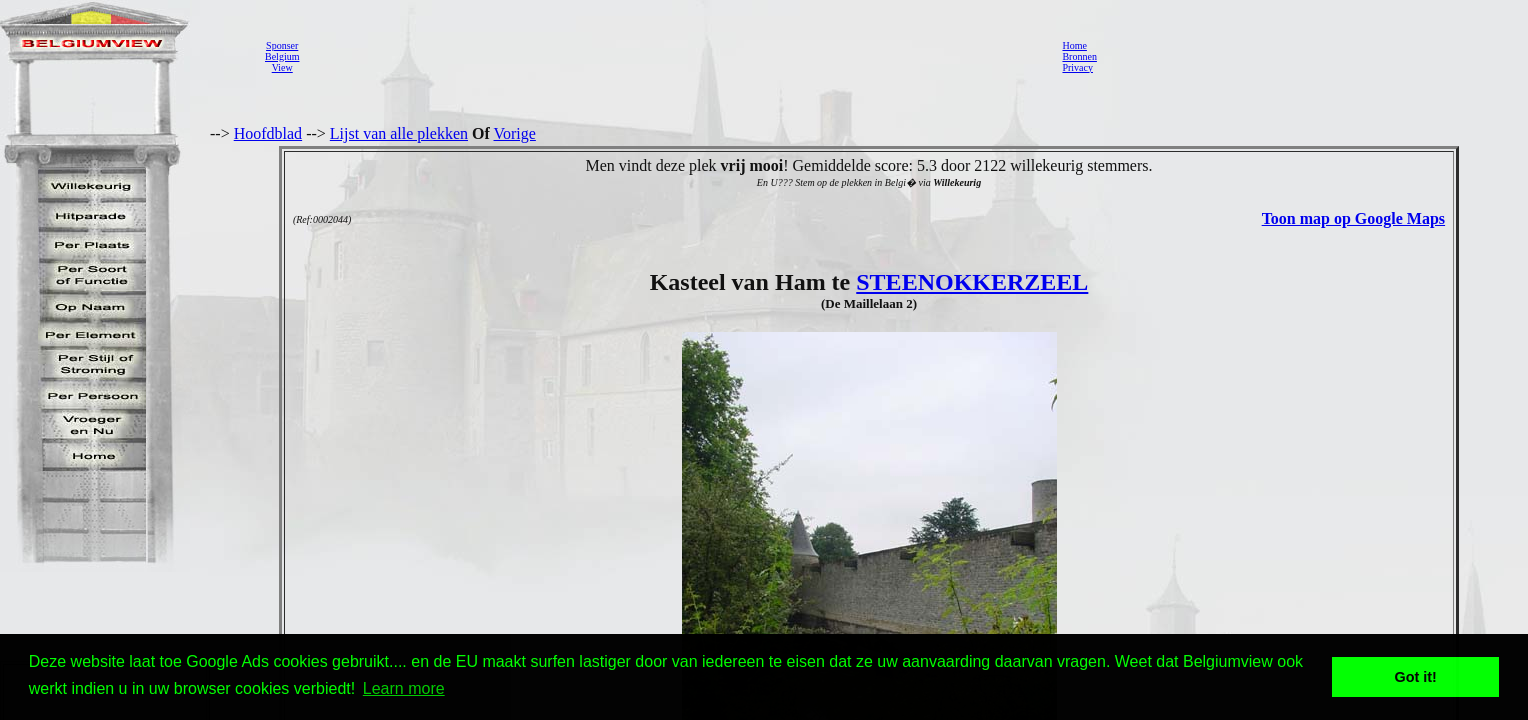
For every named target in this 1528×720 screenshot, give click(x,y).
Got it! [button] (1416, 677)
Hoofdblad (268, 133)
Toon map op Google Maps (1353, 218)
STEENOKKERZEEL (972, 282)
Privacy (1077, 67)
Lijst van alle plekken (399, 133)
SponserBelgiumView (282, 56)
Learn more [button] (404, 688)
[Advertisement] (675, 56)
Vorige (515, 133)
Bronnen (1079, 56)
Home (1074, 45)
